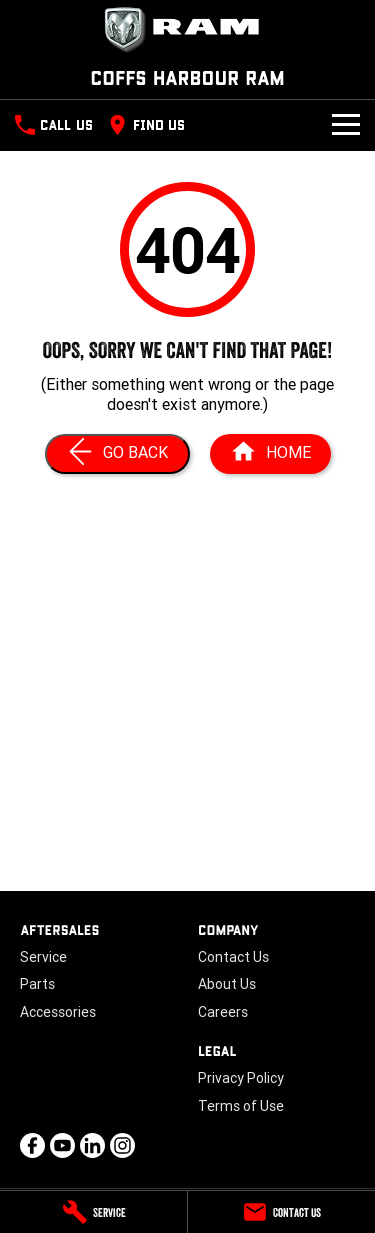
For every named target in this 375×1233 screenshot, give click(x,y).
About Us (227, 984)
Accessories (58, 1012)
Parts (37, 984)
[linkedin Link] (92, 1145)
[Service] (93, 1212)
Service (43, 957)
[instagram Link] (122, 1145)
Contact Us (233, 957)
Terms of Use (241, 1106)
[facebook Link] (32, 1145)
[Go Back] (117, 454)
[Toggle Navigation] (346, 125)
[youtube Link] (62, 1145)
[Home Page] (187, 30)
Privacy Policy (241, 1078)
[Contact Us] (281, 1212)
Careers (223, 1012)
